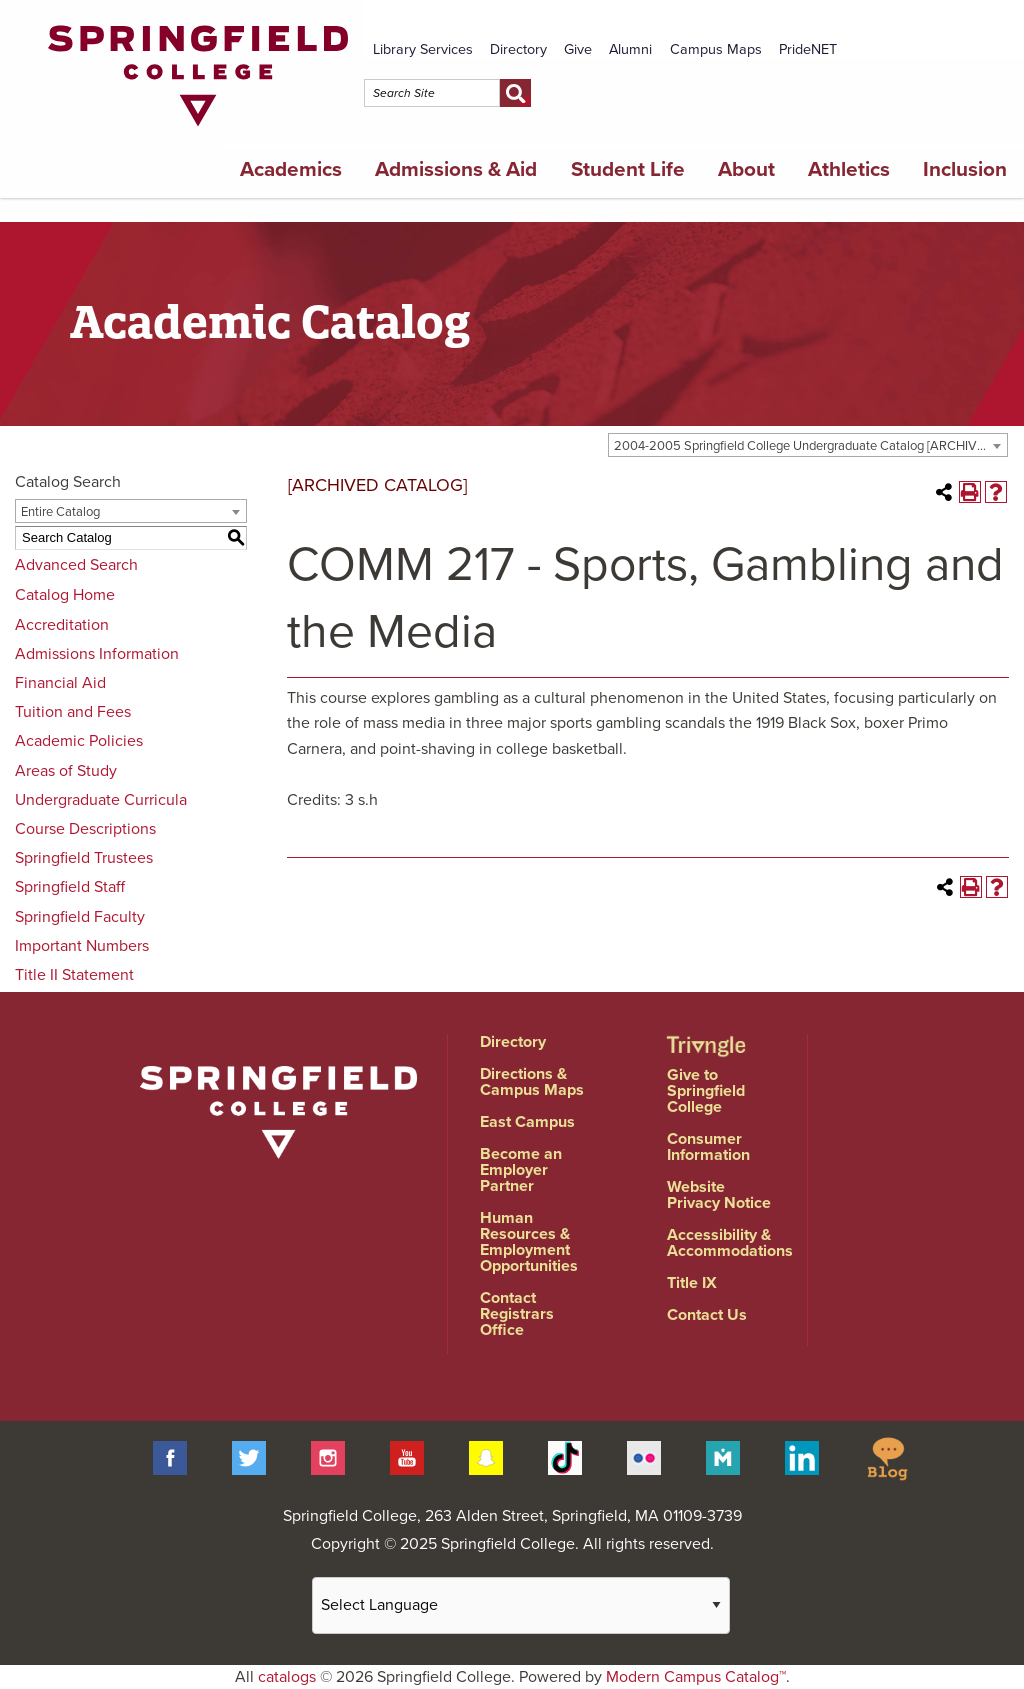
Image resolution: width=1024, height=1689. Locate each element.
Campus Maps (716, 49)
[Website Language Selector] (521, 1605)
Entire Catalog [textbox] (60, 512)
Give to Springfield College (706, 1091)
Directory (518, 49)
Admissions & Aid (456, 169)
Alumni (630, 49)
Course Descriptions (85, 829)
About (746, 169)
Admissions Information (97, 654)
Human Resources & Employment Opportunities (529, 1242)
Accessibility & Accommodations (730, 1243)
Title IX (692, 1283)
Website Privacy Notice (719, 1195)
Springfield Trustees (84, 858)
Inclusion (965, 169)
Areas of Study (66, 771)
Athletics (849, 169)
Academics (291, 169)
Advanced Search (76, 565)
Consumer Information (708, 1147)
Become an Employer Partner (521, 1170)
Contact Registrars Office (517, 1314)
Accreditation (62, 625)
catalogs (287, 1677)
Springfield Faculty (80, 917)
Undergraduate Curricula (101, 800)
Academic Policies (79, 741)
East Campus (527, 1122)
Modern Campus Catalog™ (696, 1677)
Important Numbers (82, 946)
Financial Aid (60, 683)
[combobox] (808, 445)
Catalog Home (65, 595)
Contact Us (707, 1315)
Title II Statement (74, 975)
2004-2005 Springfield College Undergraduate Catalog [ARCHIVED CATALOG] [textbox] (810, 446)
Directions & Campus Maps (532, 1082)
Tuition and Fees (73, 712)
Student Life (628, 169)
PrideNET (808, 49)
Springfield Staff (70, 887)
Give (578, 49)
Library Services (423, 49)
